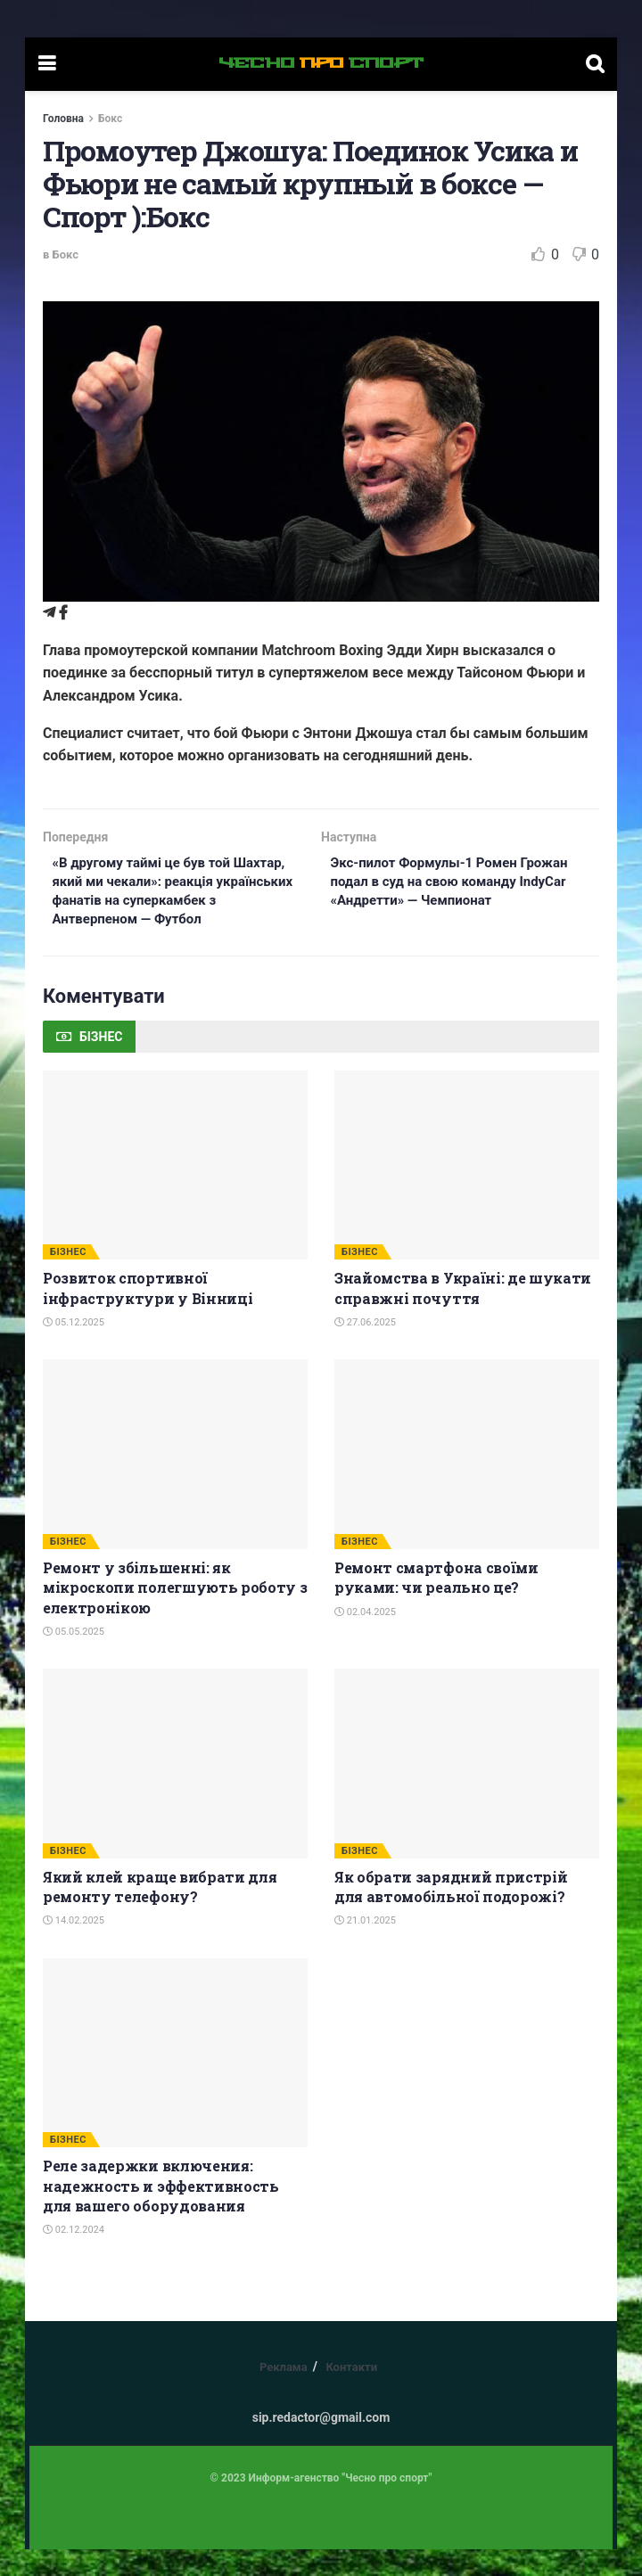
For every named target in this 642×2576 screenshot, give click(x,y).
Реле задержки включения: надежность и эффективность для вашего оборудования (161, 2212)
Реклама (283, 2393)
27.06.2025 (365, 1349)
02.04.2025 (365, 1638)
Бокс (110, 118)
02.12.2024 (73, 2256)
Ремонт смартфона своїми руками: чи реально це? (436, 1604)
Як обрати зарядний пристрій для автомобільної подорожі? (450, 1913)
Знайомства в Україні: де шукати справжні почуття (462, 1314)
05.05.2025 (73, 1658)
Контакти (351, 2393)
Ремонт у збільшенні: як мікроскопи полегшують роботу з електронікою (175, 1614)
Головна (63, 118)
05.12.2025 (73, 1349)
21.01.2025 (365, 1947)
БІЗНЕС (68, 1278)
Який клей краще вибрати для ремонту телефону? (159, 1913)
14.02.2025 (73, 1947)
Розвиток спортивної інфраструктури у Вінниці (147, 1314)
